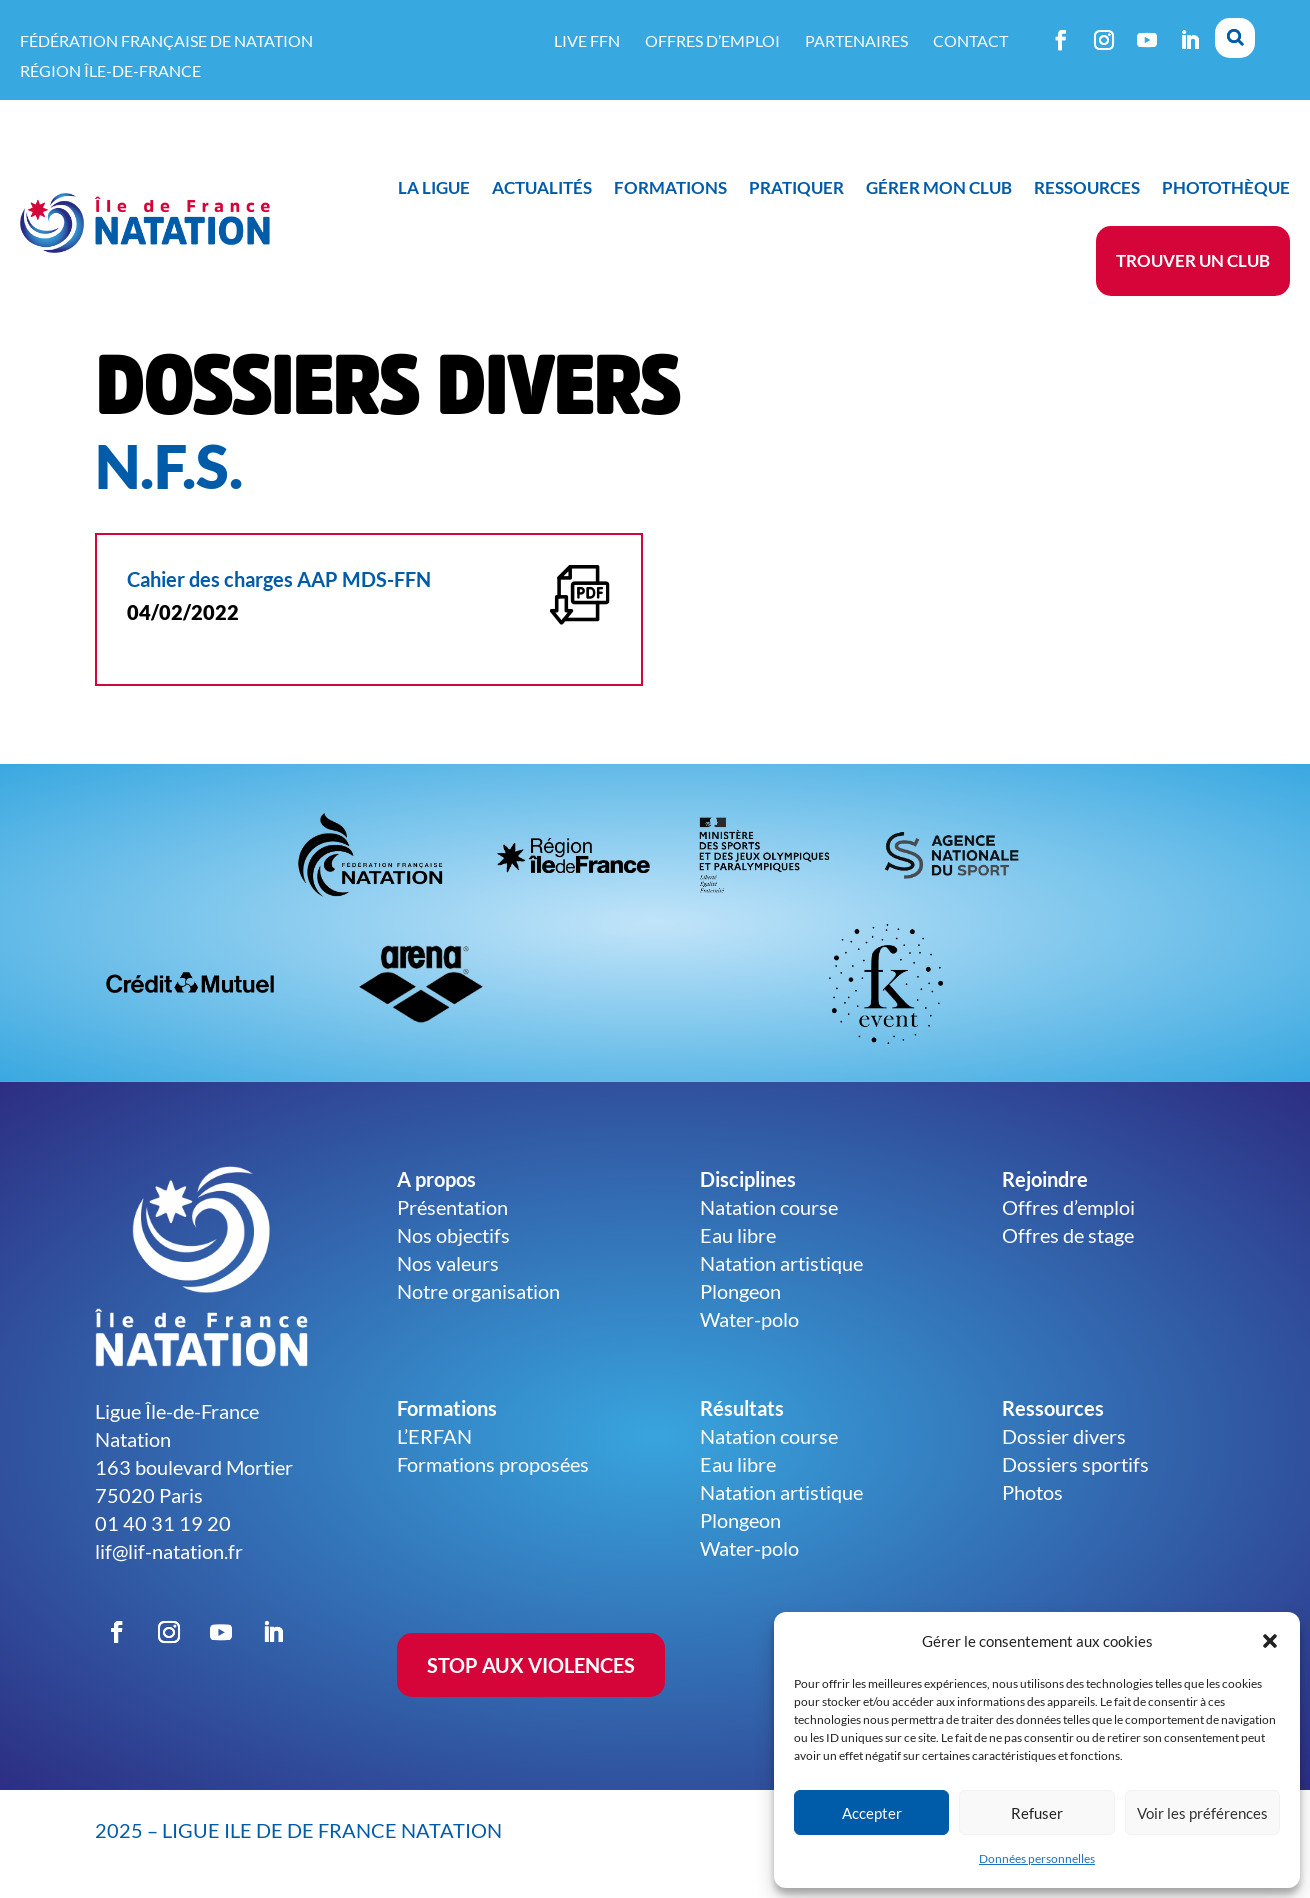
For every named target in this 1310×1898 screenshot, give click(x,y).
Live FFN (587, 40)
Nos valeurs (448, 1263)
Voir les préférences (1202, 1813)
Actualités (542, 187)
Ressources (1087, 187)
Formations (670, 187)
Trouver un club (1193, 260)
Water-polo (749, 1319)
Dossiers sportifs (1075, 1464)
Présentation (452, 1207)
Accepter (872, 1813)
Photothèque (1226, 187)
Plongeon (740, 1291)
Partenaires (856, 40)
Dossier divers (1064, 1436)
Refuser (1037, 1813)
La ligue (434, 187)
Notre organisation (478, 1291)
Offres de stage (1068, 1235)
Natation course (769, 1207)
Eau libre (738, 1235)
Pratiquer (796, 187)
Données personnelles (1037, 1858)
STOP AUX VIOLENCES (531, 1665)
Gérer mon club (939, 187)
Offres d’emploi (712, 40)
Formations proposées (493, 1464)
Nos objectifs (453, 1235)
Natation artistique (781, 1263)
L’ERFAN (434, 1436)
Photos (1032, 1492)
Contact (970, 40)
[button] (1270, 1641)
